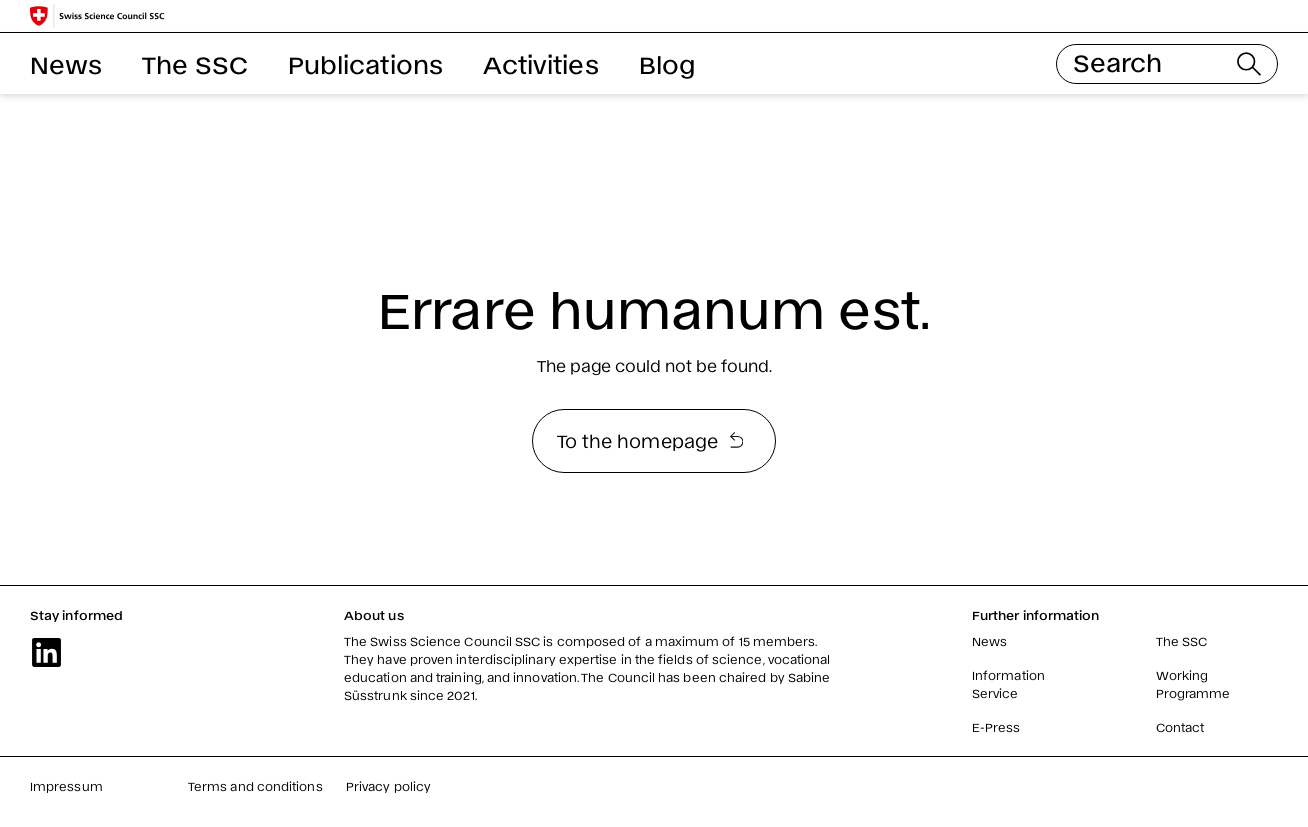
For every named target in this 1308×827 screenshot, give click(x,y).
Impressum (66, 786)
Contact (1180, 727)
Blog (667, 63)
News (66, 63)
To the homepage (650, 440)
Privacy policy (388, 786)
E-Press (996, 727)
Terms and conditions (255, 786)
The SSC (195, 63)
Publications (365, 63)
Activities (541, 63)
